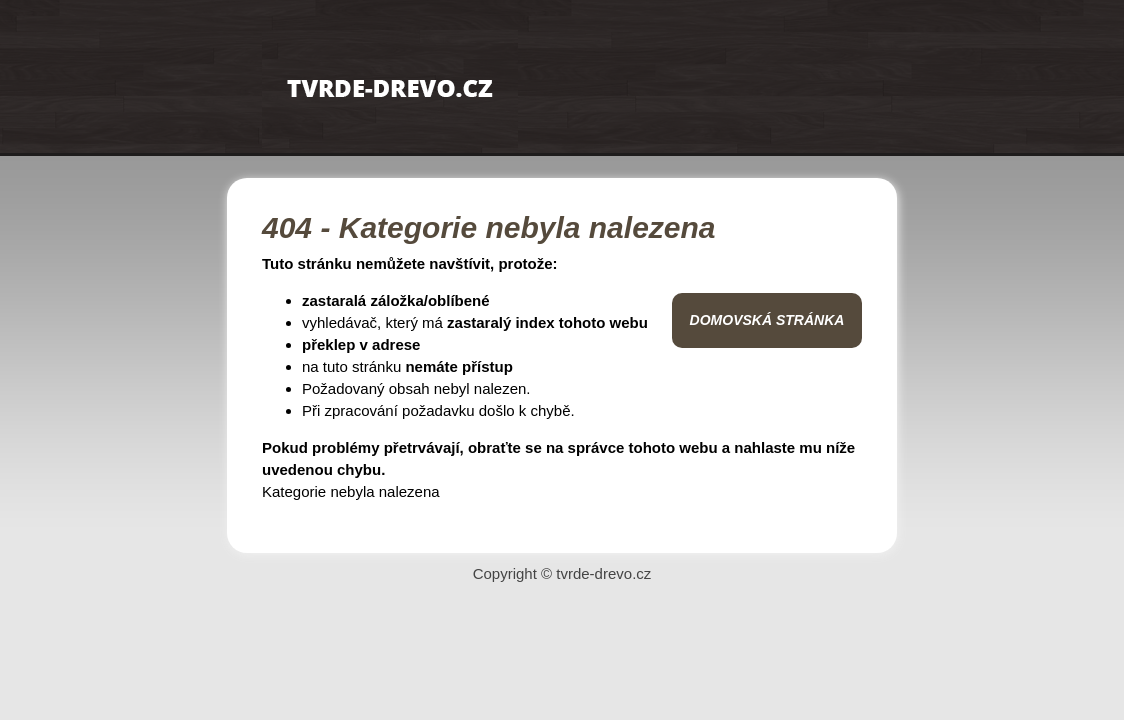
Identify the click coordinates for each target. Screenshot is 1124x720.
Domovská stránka (767, 320)
